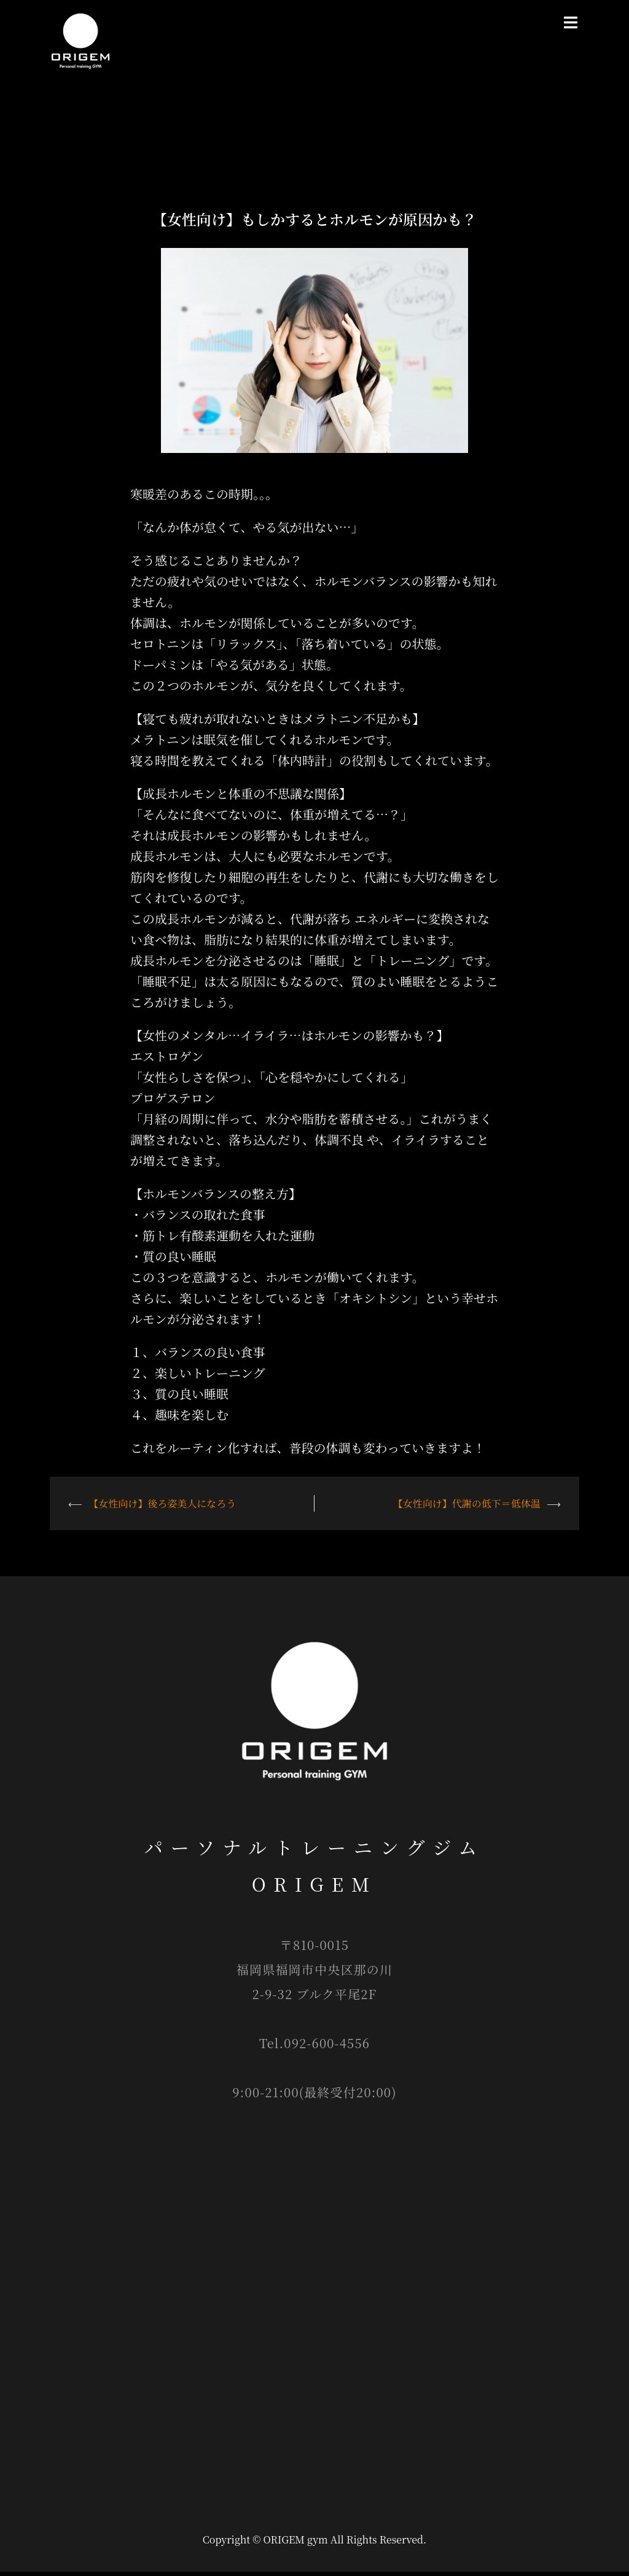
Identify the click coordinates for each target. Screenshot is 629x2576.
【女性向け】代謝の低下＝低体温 (467, 1508)
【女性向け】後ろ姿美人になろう (162, 1508)
